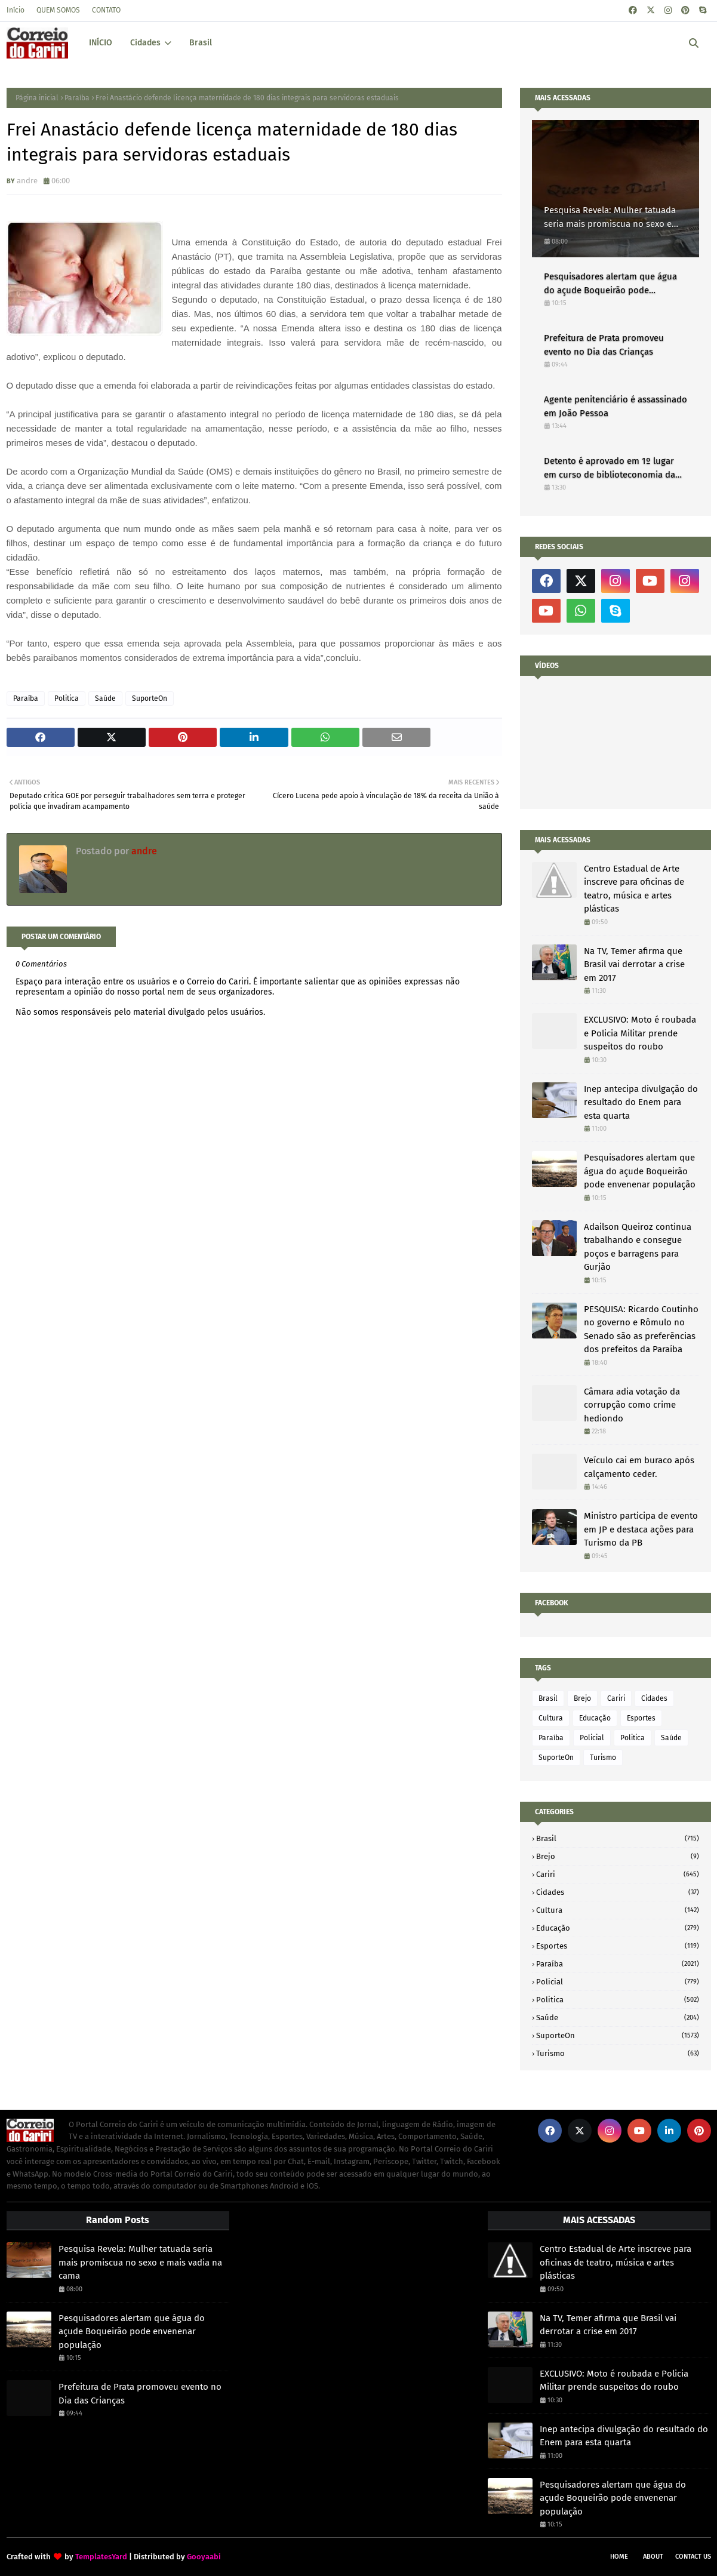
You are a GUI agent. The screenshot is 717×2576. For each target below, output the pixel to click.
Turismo (603, 1757)
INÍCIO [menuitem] (100, 43)
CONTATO (106, 10)
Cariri (616, 1698)
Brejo (582, 1698)
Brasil (548, 1698)
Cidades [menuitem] (145, 43)
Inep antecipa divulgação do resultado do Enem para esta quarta (641, 1102)
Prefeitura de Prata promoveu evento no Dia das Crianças (604, 345)
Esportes (641, 1718)
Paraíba (77, 98)
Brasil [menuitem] (200, 43)
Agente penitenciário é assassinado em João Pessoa (615, 406)
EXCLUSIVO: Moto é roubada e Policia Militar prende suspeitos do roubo (640, 1033)
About (653, 2556)
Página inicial (37, 98)
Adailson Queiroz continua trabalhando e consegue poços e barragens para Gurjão (637, 1247)
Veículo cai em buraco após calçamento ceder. (639, 1467)
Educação (595, 1718)
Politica (66, 698)
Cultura (550, 1718)
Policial (592, 1738)
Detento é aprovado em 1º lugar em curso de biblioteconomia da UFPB (609, 468)
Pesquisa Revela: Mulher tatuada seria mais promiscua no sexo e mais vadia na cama (610, 217)
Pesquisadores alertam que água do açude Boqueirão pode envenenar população (610, 284)
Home (619, 2556)
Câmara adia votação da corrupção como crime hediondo (632, 1405)
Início (15, 10)
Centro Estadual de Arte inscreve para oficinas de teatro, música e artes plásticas (634, 889)
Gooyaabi (204, 2556)
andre (27, 180)
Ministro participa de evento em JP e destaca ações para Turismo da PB (641, 1529)
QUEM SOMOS (58, 10)
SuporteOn (149, 698)
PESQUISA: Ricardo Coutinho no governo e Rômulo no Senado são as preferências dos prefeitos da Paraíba (641, 1329)
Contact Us (693, 2556)
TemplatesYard (101, 2556)
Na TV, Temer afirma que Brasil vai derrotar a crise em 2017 (634, 964)
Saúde (105, 698)
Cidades (654, 1698)
